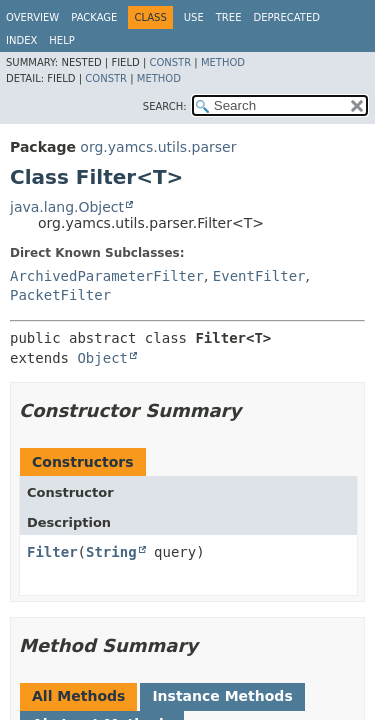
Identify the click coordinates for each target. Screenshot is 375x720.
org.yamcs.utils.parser (158, 147)
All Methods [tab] (78, 696)
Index (21, 40)
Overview (32, 17)
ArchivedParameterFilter (107, 276)
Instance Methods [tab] (222, 696)
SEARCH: (165, 106)
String (111, 552)
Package (94, 17)
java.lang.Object (67, 207)
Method (223, 62)
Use (194, 17)
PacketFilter (60, 295)
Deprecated (286, 17)
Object (102, 358)
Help (61, 40)
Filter (52, 552)
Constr (170, 62)
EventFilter (259, 276)
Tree (229, 17)
